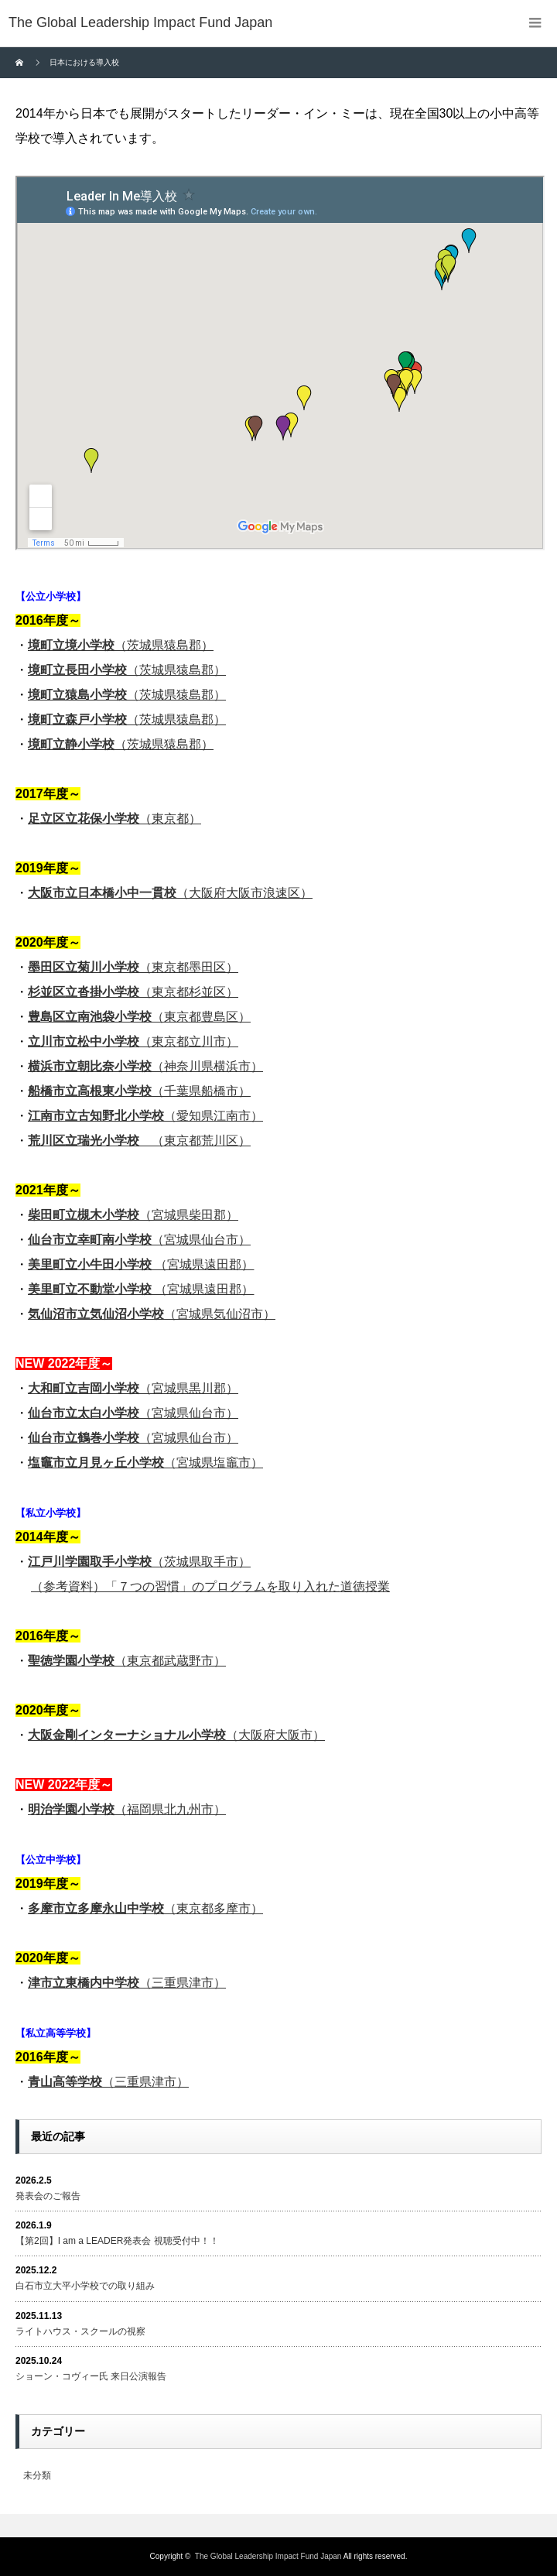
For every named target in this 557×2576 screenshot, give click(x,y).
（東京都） (114, 818)
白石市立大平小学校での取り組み (85, 2285)
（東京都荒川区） (139, 1140)
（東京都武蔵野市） (127, 1660)
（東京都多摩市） (145, 1908)
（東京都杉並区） (133, 992)
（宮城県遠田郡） (141, 1264)
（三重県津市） (127, 1982)
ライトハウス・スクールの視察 (80, 2331)
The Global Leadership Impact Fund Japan (268, 2556)
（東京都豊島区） (139, 1016)
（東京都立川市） (133, 1041)
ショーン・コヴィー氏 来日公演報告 (90, 2376)
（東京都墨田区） (133, 967)
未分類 (37, 2475)
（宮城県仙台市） (139, 1239)
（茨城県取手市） (139, 1561)
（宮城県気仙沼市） (151, 1314)
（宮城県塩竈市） (145, 1462)
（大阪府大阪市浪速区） (170, 892)
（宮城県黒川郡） (133, 1388)
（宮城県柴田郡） (133, 1214)
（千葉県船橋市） (139, 1091)
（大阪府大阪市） (176, 1735)
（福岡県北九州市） (127, 1809)
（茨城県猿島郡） (121, 645)
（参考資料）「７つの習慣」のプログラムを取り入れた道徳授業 (210, 1586)
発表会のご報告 (47, 2196)
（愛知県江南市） (145, 1115)
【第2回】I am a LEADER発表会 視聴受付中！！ (117, 2240)
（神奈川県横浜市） (145, 1066)
